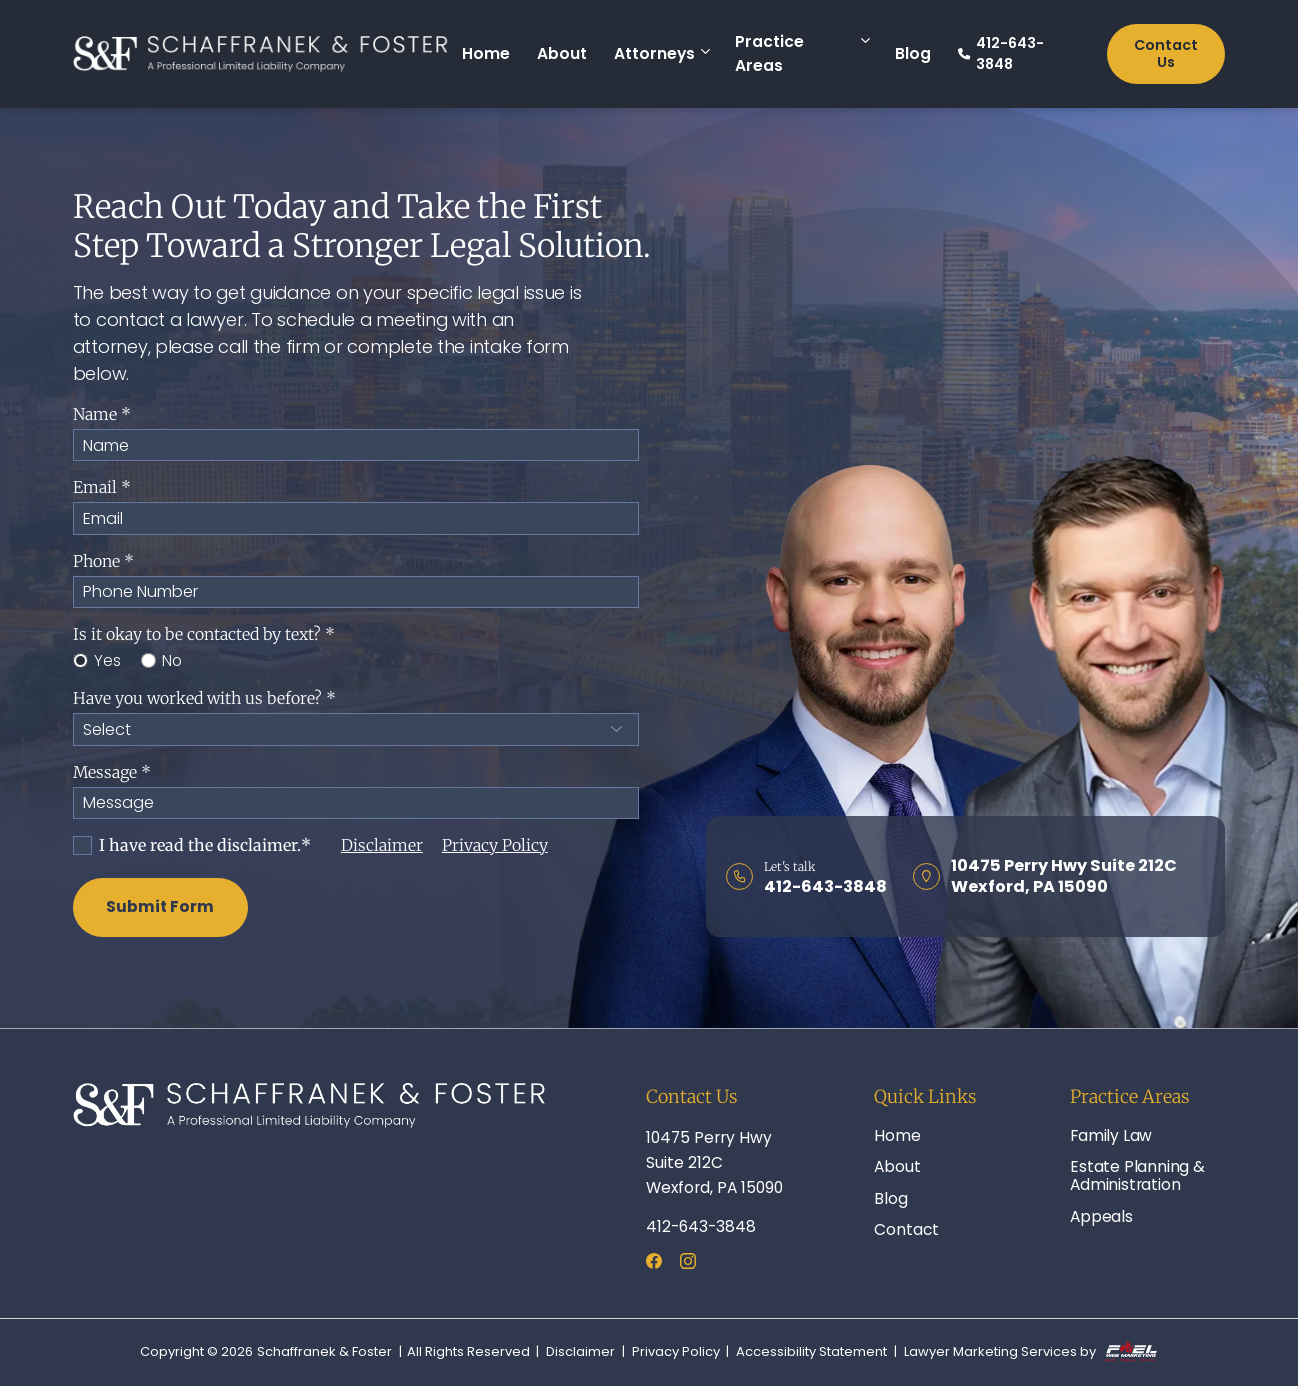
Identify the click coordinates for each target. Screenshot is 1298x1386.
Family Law (1111, 1135)
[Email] (356, 518)
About (562, 53)
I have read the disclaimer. (192, 845)
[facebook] (654, 1263)
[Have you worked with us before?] (356, 729)
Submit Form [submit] (160, 906)
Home (486, 53)
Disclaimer (382, 845)
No (161, 660)
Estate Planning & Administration (1137, 1175)
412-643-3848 (1001, 53)
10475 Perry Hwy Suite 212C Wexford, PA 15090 (714, 1162)
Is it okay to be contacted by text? (204, 634)
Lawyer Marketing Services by (1030, 1352)
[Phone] (356, 592)
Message (112, 772)
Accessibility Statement (811, 1352)
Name (102, 414)
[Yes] (80, 660)
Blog (913, 53)
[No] (148, 660)
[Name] (356, 445)
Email (102, 487)
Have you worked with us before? (204, 698)
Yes (97, 660)
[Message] (356, 803)
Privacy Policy (495, 845)
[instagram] (688, 1263)
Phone (103, 561)
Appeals (1101, 1216)
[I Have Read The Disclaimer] (82, 845)
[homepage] (261, 54)
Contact (906, 1229)
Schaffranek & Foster (324, 1352)
